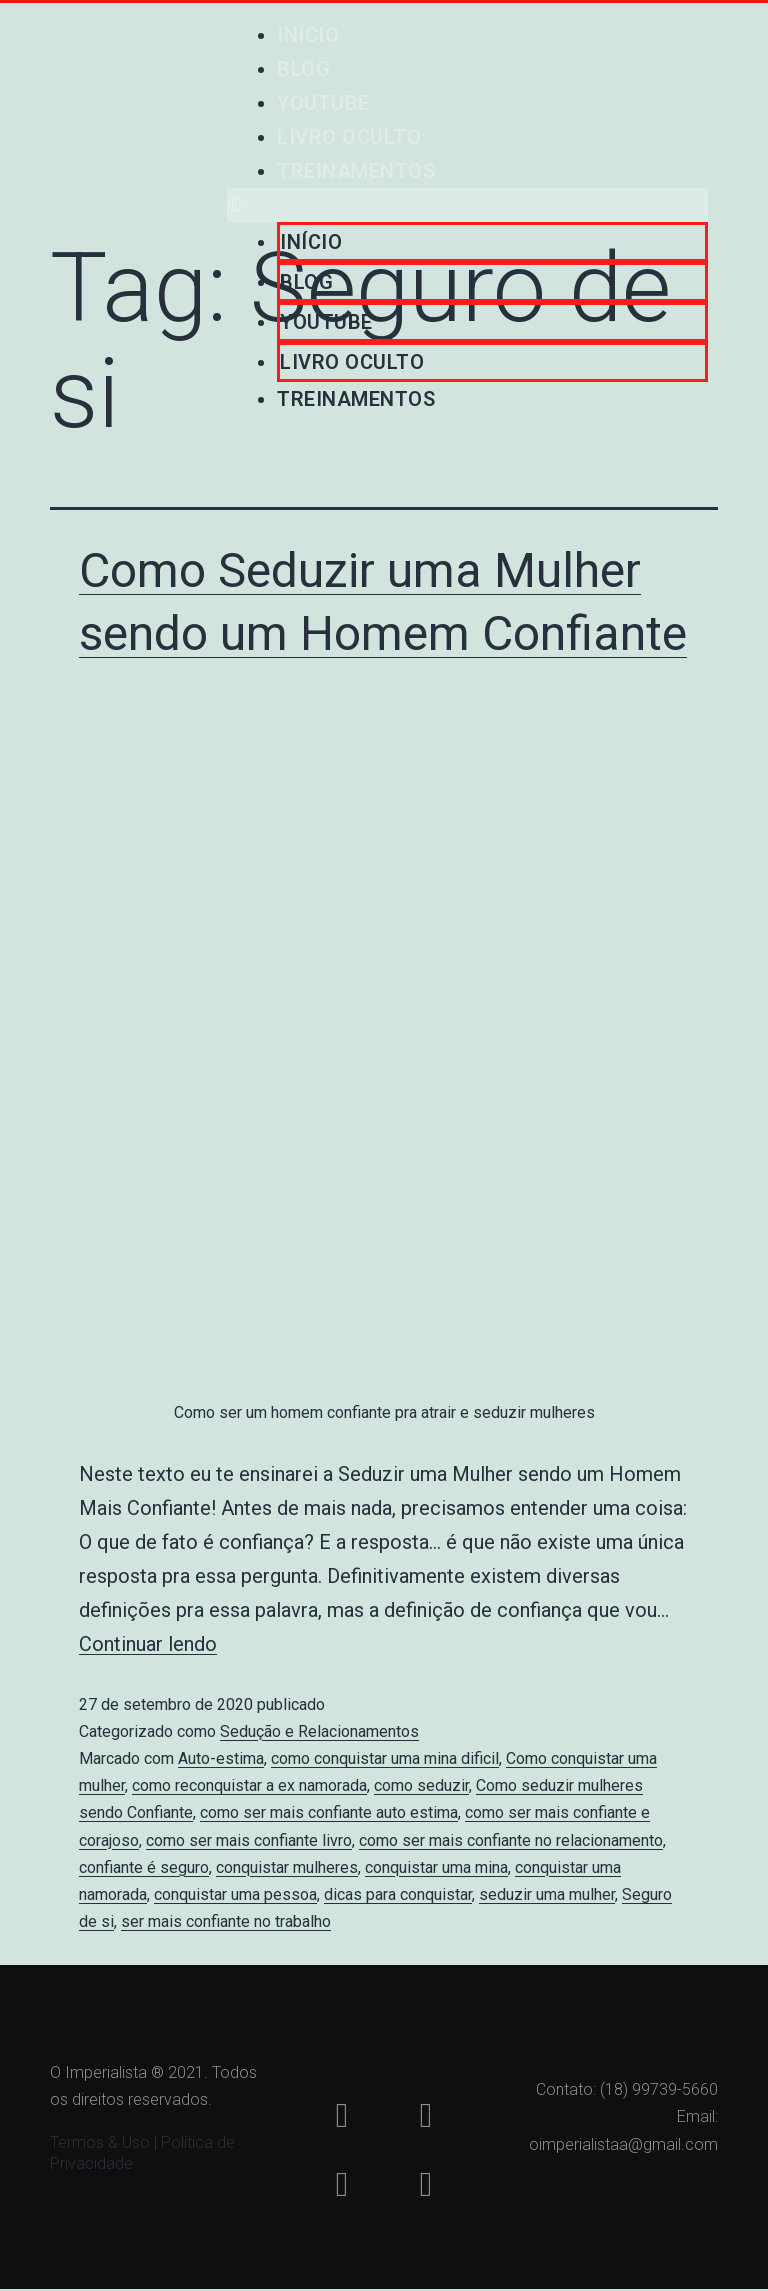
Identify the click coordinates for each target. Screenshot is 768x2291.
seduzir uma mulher (547, 1894)
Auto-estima (221, 1758)
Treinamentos (356, 171)
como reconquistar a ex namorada (249, 1785)
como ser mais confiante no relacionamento (511, 1840)
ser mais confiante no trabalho (226, 1921)
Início (308, 35)
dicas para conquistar (398, 1894)
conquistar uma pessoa (235, 1894)
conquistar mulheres (287, 1867)
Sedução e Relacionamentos (319, 1731)
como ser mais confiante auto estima (329, 1812)
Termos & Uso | (105, 2143)
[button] (467, 205)
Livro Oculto (349, 137)
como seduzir (421, 1785)
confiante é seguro (144, 1867)
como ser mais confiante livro (249, 1840)
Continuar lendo (148, 1644)
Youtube (323, 103)
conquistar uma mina (436, 1867)
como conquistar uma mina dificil (385, 1758)
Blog (303, 69)
